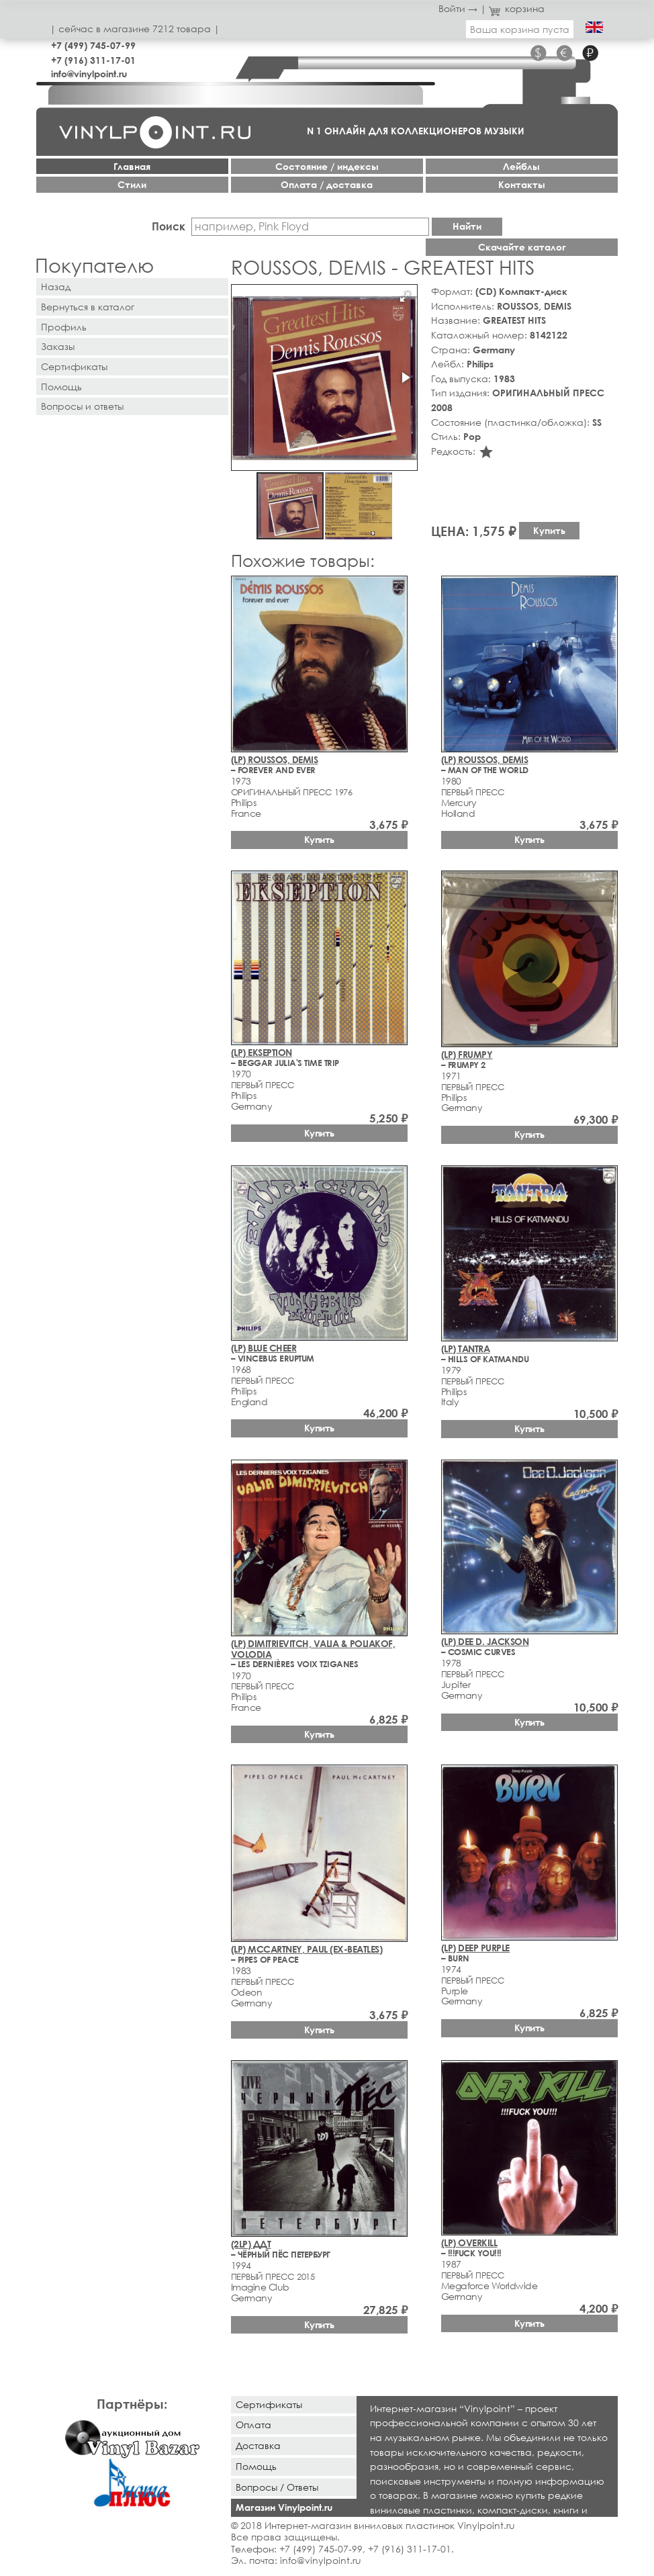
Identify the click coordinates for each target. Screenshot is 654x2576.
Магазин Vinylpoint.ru (284, 2507)
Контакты (521, 184)
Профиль (64, 326)
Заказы (58, 346)
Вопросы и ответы (82, 406)
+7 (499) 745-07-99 (93, 45)
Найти (467, 226)
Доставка (258, 2445)
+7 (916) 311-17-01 (93, 60)
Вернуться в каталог (87, 306)
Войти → (457, 8)
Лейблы (521, 166)
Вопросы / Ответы (277, 2487)
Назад (56, 286)
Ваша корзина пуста (519, 29)
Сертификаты (74, 366)
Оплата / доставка (327, 184)
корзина (517, 8)
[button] (405, 297)
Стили (132, 184)
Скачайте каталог (522, 247)
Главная (131, 166)
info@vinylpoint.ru (89, 73)
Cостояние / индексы (327, 166)
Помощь (61, 386)
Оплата (253, 2424)
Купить (549, 530)
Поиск (168, 226)
